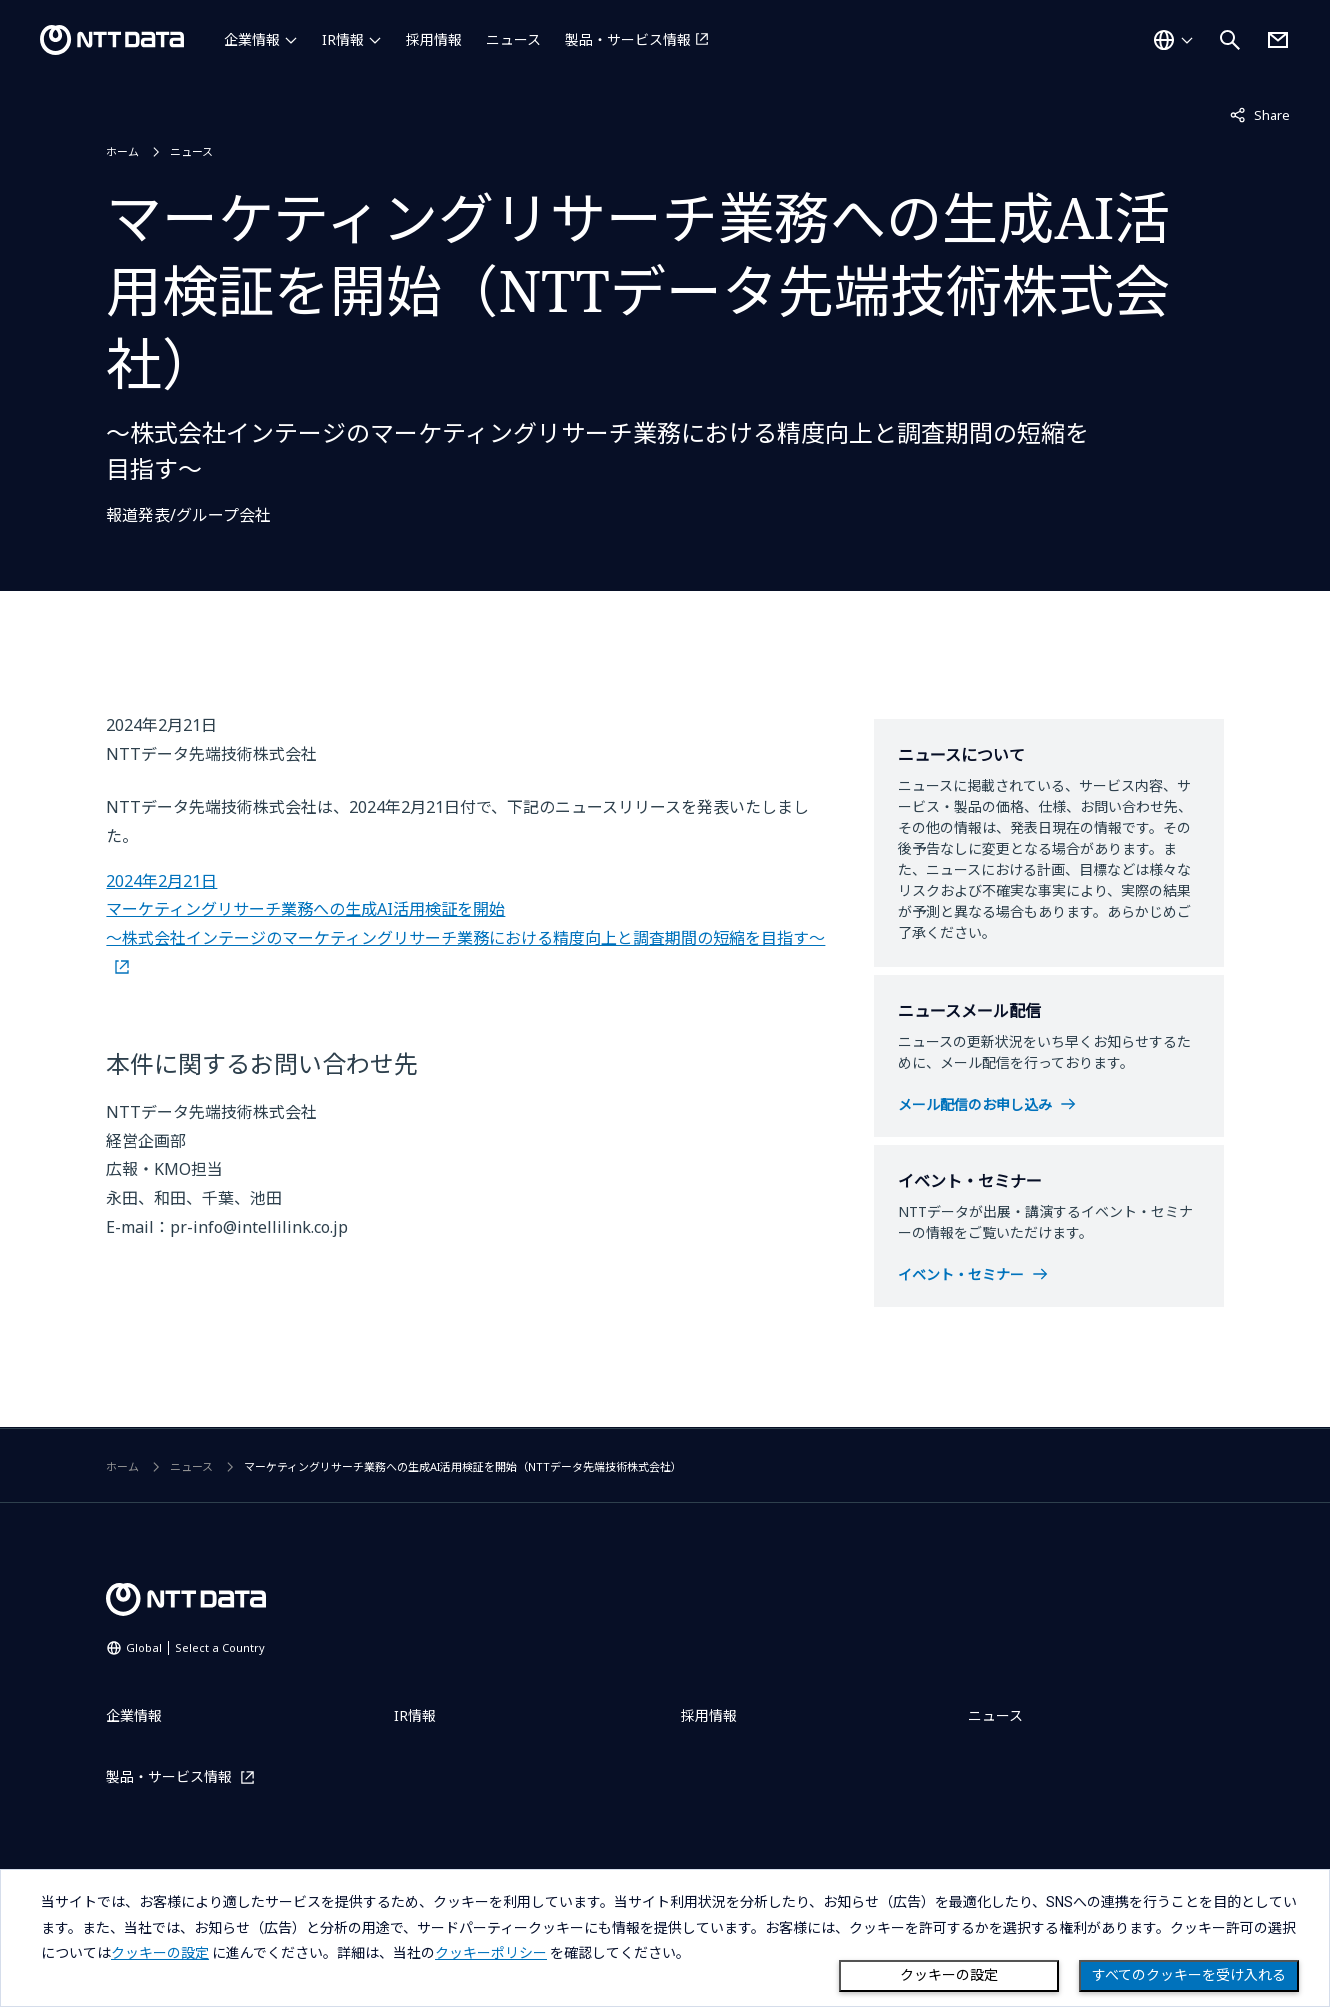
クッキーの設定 (949, 1975)
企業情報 (252, 39)
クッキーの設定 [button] (160, 1953)
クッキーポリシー (491, 1953)
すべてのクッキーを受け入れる (1189, 1975)
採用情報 (434, 39)
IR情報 (343, 39)
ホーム (122, 151)
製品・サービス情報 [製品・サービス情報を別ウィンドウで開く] (628, 39)
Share (1260, 114)
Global (195, 1647)
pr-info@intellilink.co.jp (259, 1227)
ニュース (513, 39)
